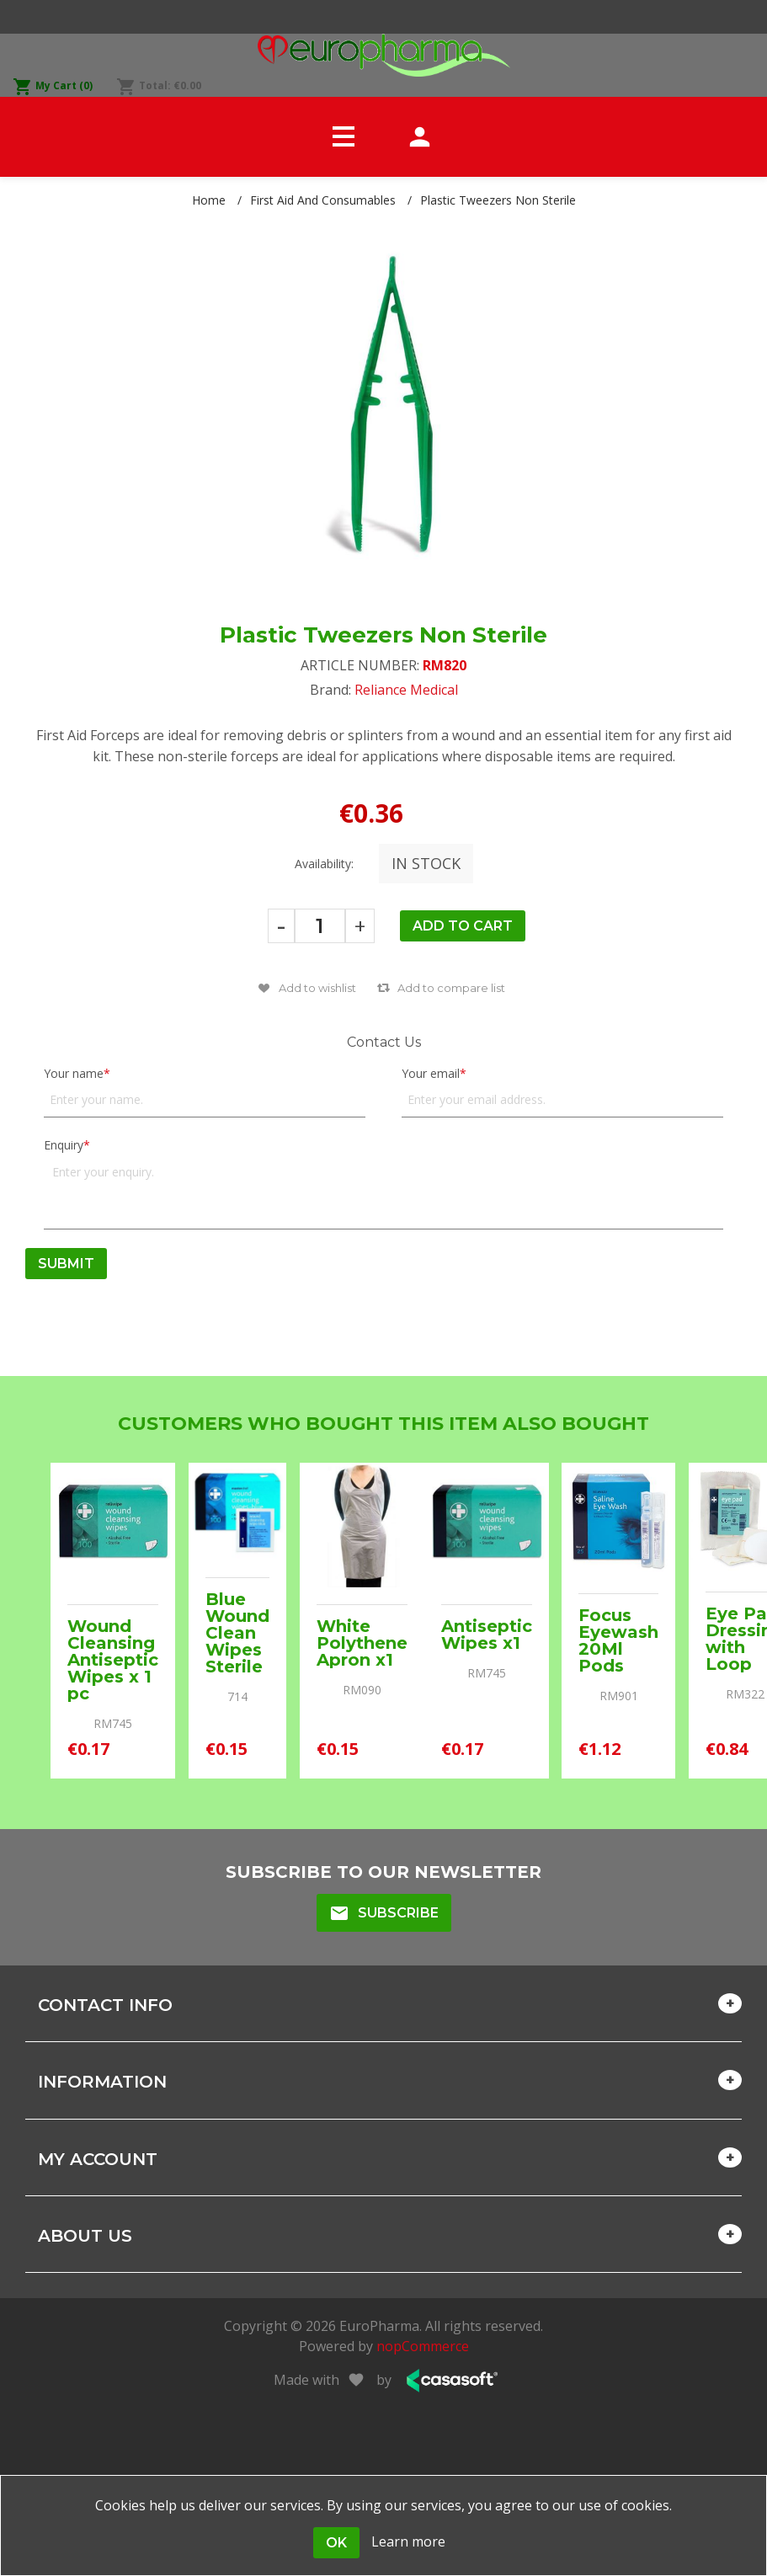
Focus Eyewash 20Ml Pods (618, 1640)
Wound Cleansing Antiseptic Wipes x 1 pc (112, 1660)
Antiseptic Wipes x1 (486, 1634)
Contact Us (384, 1042)
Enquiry (63, 1145)
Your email (431, 1073)
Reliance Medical (406, 689)
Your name (74, 1073)
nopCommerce (422, 2346)
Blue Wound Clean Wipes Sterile (237, 1633)
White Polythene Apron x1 (362, 1643)
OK (336, 2543)
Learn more (408, 2541)
